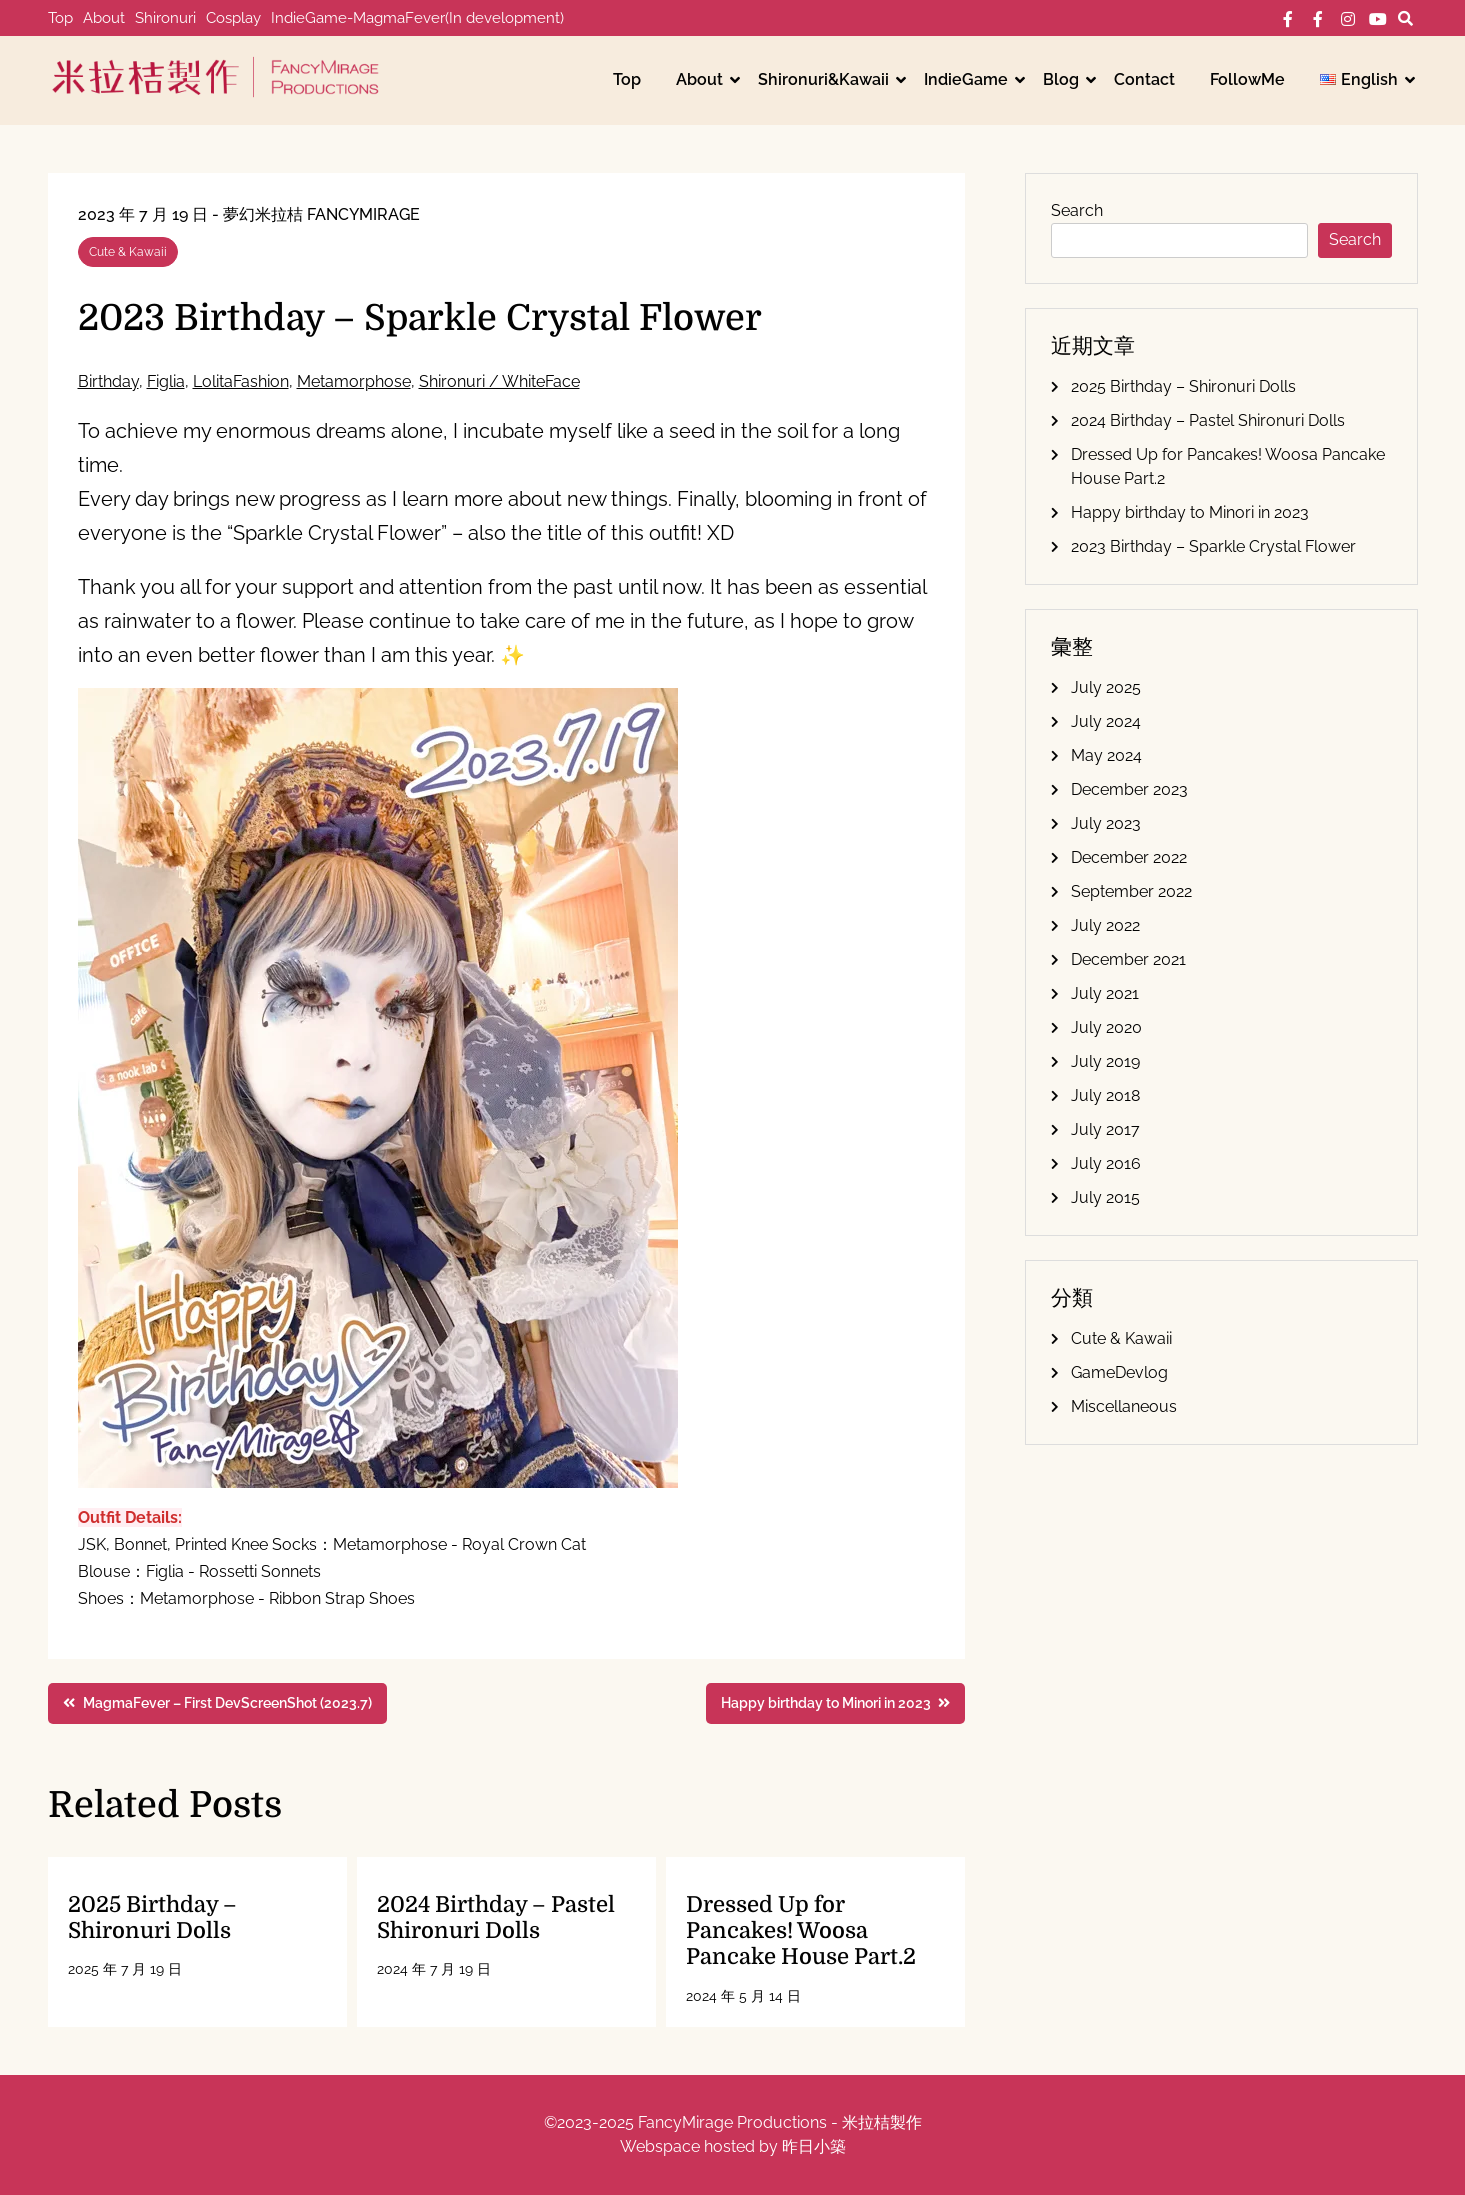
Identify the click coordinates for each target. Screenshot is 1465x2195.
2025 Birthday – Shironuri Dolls (152, 1917)
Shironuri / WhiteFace (499, 381)
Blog (1061, 79)
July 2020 (1106, 1027)
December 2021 (1128, 959)
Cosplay (233, 18)
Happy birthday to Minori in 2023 (1190, 512)
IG (1348, 19)
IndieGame (966, 79)
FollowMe (1247, 79)
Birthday (108, 381)
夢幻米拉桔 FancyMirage (321, 214)
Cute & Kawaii (128, 252)
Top (60, 18)
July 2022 (1105, 925)
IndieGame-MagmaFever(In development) (417, 18)
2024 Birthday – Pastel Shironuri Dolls (496, 1917)
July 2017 (1105, 1129)
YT (1378, 19)
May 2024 (1106, 755)
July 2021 (1105, 993)
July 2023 (1106, 823)
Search (1077, 210)
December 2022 (1129, 857)
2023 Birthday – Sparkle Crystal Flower (1213, 546)
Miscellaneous (1124, 1406)
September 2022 (1131, 891)
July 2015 (1105, 1197)
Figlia (166, 381)
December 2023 (1129, 789)
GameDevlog (1119, 1372)
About (104, 18)
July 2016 (1106, 1163)
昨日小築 (814, 2146)
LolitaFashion (241, 381)
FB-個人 (1288, 19)
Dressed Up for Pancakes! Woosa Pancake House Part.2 (801, 1931)
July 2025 (1106, 687)
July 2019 (1105, 1061)
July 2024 (1106, 721)
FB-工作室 (1318, 19)
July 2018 (1105, 1095)
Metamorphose (354, 381)
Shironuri (165, 18)
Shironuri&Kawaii (823, 79)
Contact (1144, 79)
